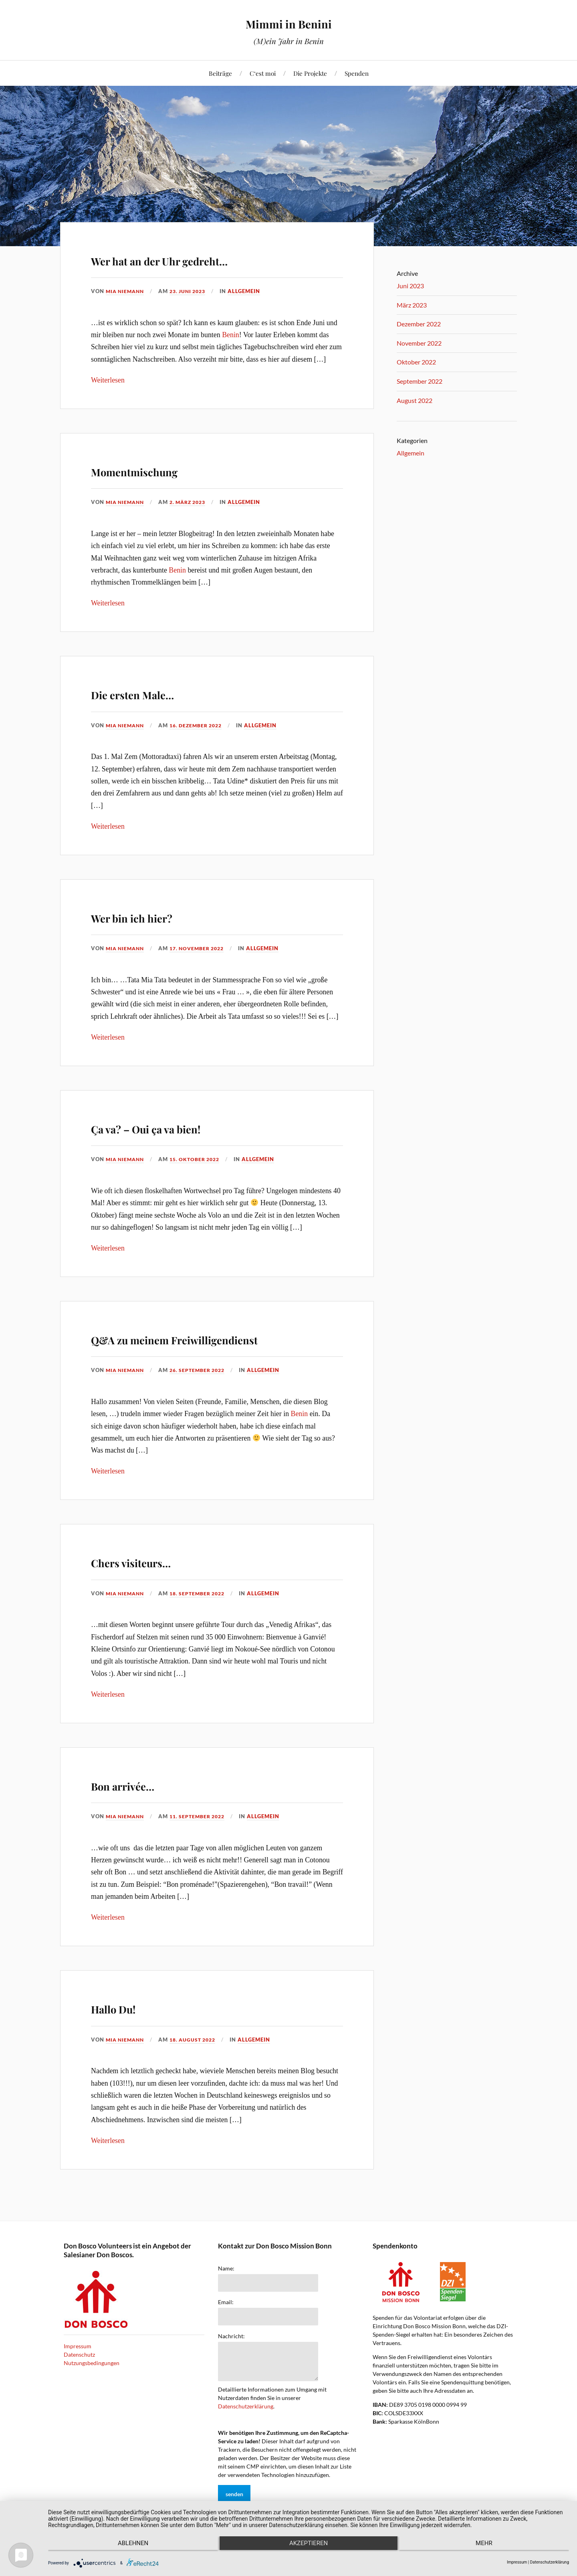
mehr (491, 2548)
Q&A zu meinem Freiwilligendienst (165, 1348)
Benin (230, 335)
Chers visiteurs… (159, 1583)
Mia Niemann (126, 291)
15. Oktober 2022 (200, 1159)
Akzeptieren (308, 2548)
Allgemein (251, 291)
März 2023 (412, 305)
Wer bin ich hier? (160, 915)
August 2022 (414, 400)
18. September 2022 (202, 1616)
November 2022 (419, 343)
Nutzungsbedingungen (91, 2385)
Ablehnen (126, 2548)
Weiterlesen (108, 380)
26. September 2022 (202, 1393)
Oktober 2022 (416, 362)
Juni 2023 (410, 285)
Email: (226, 2325)
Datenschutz (79, 2377)
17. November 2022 (202, 948)
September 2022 (419, 381)
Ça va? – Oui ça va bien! (187, 1126)
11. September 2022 (202, 1839)
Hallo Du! (130, 2029)
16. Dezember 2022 (201, 725)
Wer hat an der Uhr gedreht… (208, 258)
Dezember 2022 (419, 324)
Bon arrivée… (145, 1806)
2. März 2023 (193, 502)
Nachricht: (231, 2359)
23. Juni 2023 (192, 291)
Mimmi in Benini (288, 22)
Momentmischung (165, 469)
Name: (226, 2291)
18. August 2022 (197, 2062)
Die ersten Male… (162, 692)
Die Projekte (310, 73)
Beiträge (220, 73)
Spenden (357, 73)
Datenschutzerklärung (245, 2429)
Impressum (77, 2369)
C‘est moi (263, 73)
